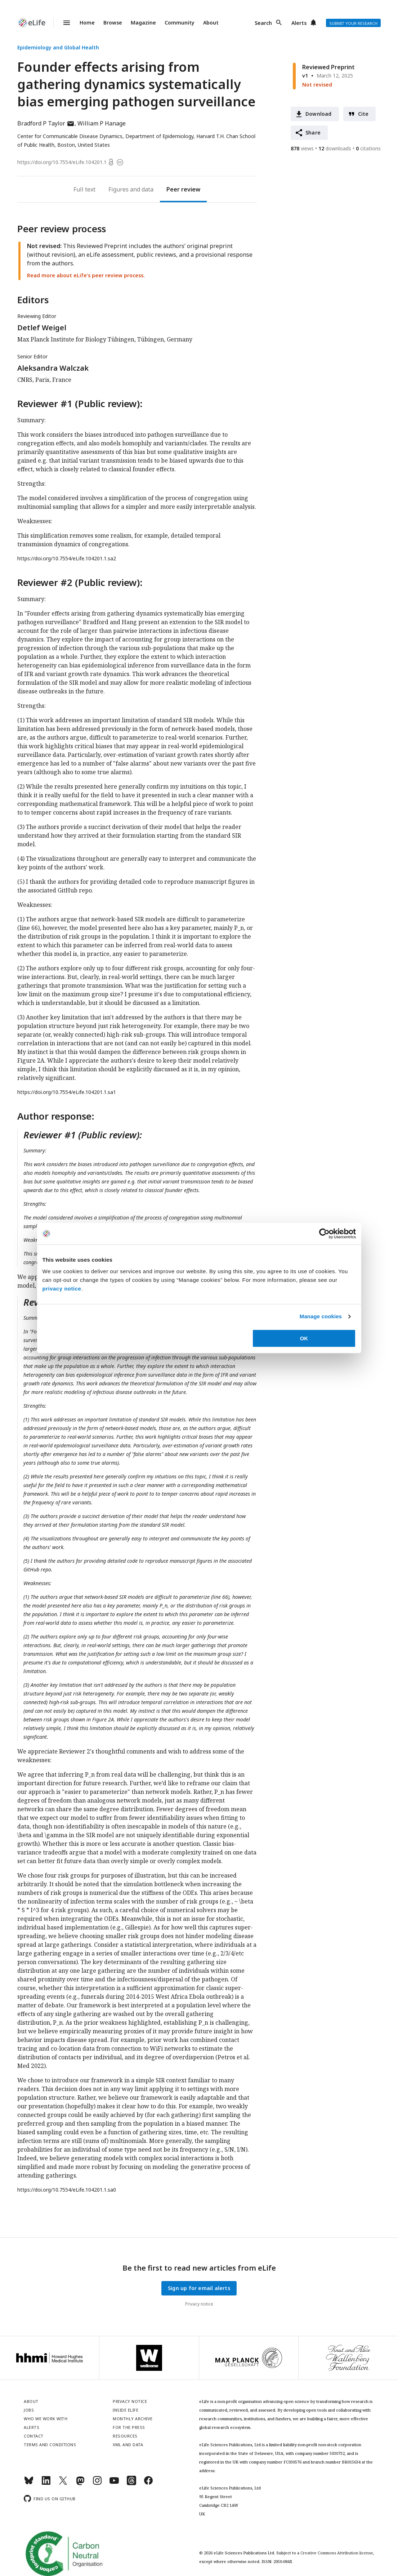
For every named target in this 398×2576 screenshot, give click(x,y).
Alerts (299, 22)
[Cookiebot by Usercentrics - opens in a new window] (324, 1233)
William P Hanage (101, 123)
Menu (62, 22)
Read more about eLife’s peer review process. (86, 275)
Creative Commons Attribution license (336, 2552)
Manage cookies (321, 1316)
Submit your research (353, 23)
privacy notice (62, 1288)
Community (179, 22)
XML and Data (128, 2444)
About (211, 22)
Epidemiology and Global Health (58, 47)
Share (313, 132)
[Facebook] (148, 2483)
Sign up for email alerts (199, 2288)
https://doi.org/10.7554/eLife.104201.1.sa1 (66, 1092)
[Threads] (131, 2483)
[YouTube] (114, 2483)
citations (368, 148)
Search (263, 22)
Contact (34, 2436)
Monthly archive (133, 2418)
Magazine (143, 22)
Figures (118, 189)
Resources (125, 2436)
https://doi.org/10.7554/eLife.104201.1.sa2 (66, 558)
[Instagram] (97, 2483)
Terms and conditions (50, 2444)
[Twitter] (63, 2483)
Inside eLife (125, 2410)
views (302, 148)
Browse (112, 22)
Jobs (29, 2410)
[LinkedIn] (46, 2483)
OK (304, 1338)
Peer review (183, 189)
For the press (129, 2427)
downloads (334, 148)
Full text (84, 189)
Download (318, 113)
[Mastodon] (80, 2483)
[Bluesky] (29, 2483)
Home (87, 22)
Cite (363, 113)
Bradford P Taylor (46, 123)
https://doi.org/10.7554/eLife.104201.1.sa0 (66, 2189)
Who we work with (45, 2418)
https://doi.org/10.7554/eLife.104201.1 (62, 162)
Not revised (317, 84)
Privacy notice (199, 2304)
